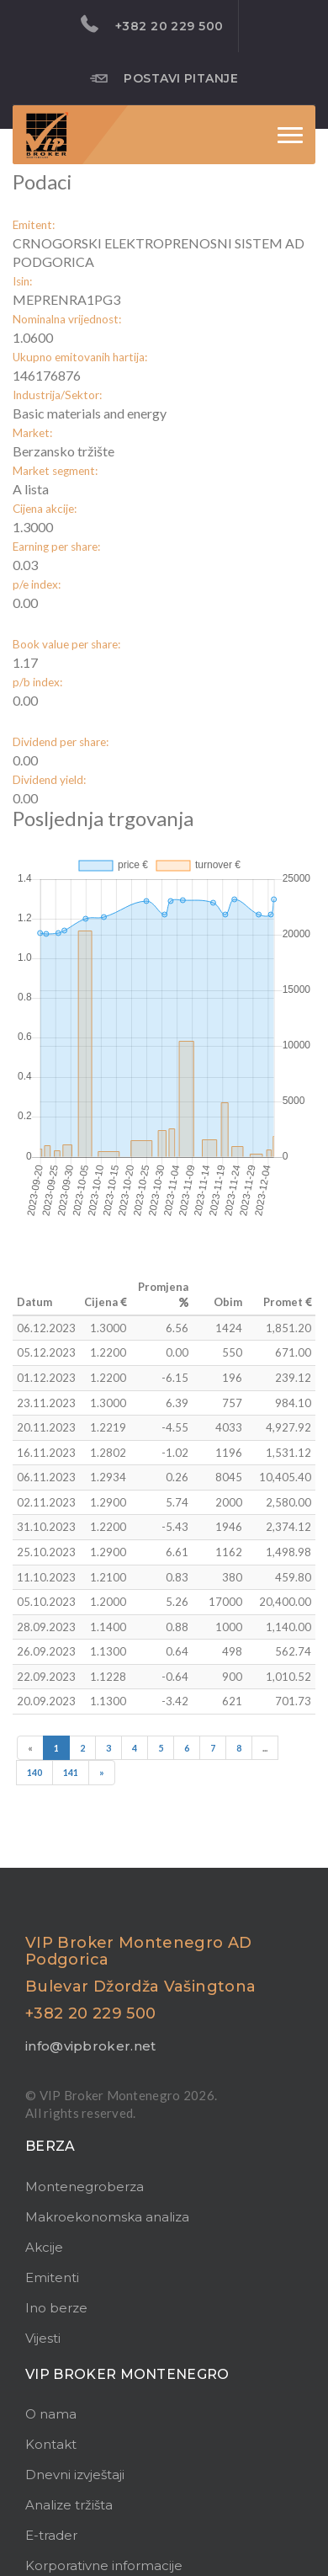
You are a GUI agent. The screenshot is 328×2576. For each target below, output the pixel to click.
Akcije (44, 2247)
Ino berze (56, 2308)
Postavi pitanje (164, 77)
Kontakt (51, 2444)
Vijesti (43, 2338)
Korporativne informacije (104, 2565)
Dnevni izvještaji (74, 2475)
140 (34, 1772)
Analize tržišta (69, 2505)
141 (70, 1772)
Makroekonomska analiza (107, 2217)
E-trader (51, 2535)
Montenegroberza (84, 2187)
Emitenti (52, 2277)
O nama (51, 2414)
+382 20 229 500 (152, 24)
